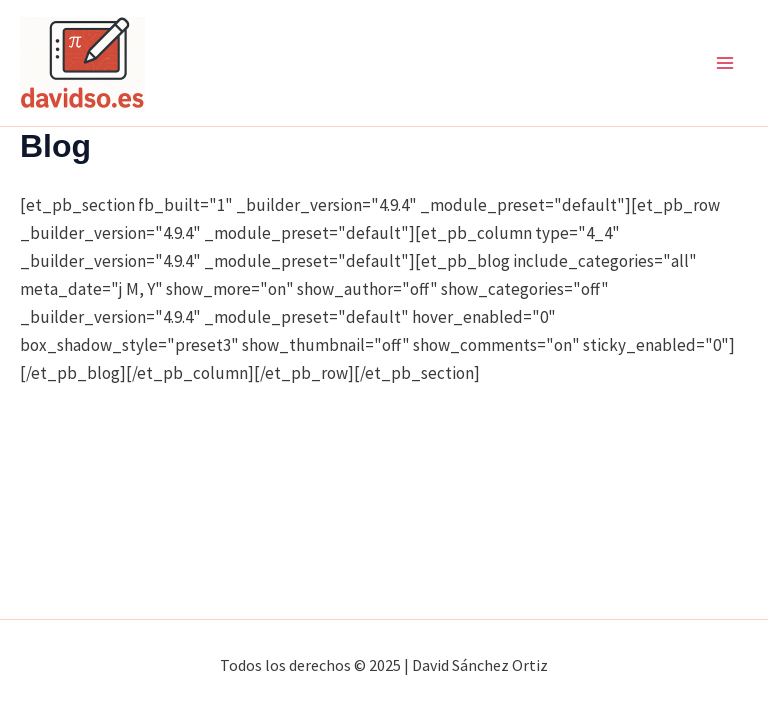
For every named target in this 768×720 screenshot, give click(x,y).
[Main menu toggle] (726, 63)
